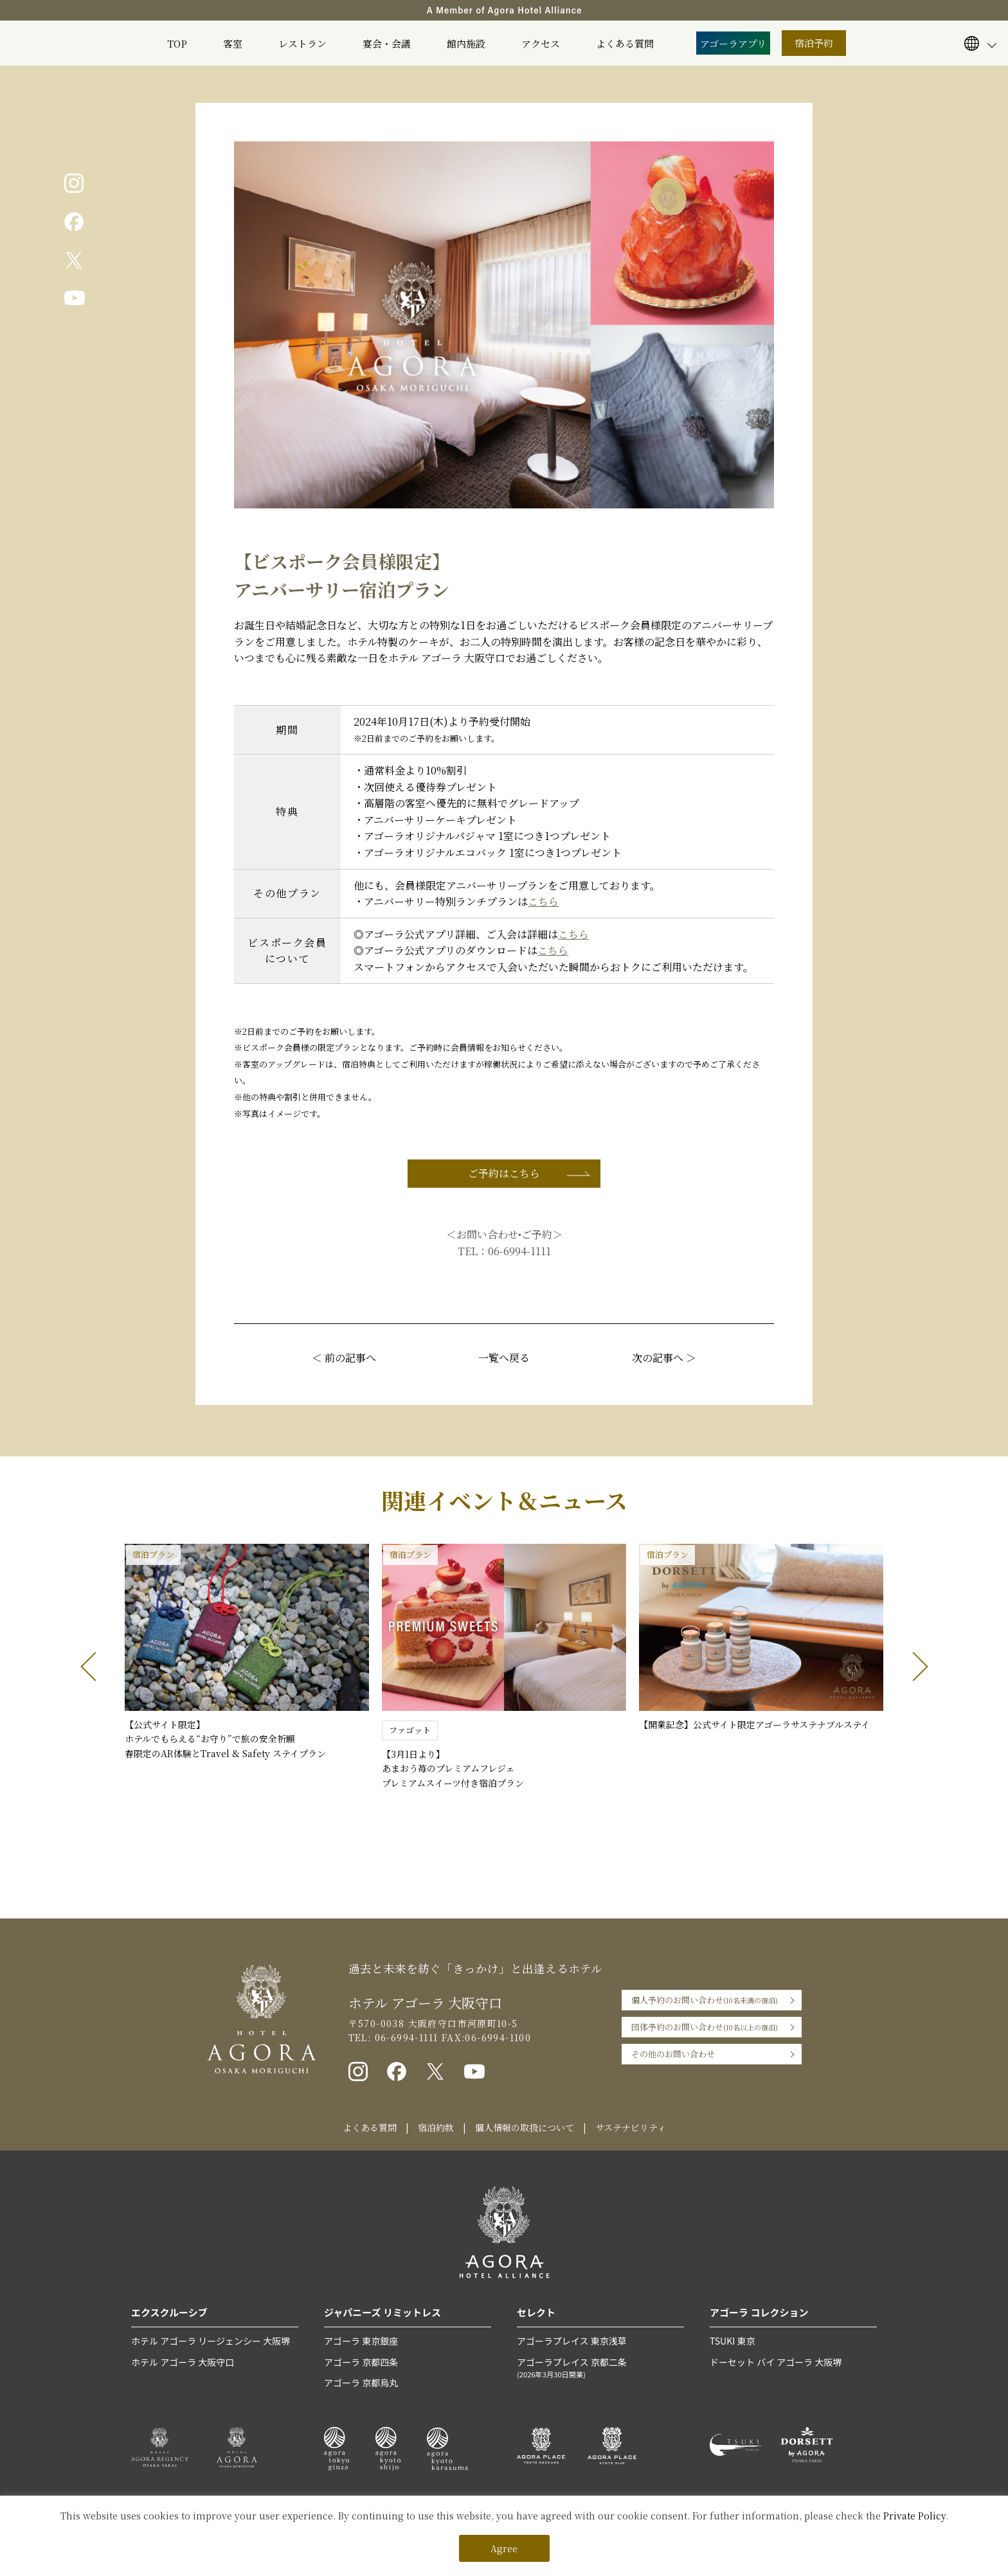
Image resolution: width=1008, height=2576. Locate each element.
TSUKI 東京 (732, 2340)
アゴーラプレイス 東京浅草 (572, 2340)
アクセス (540, 43)
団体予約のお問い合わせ (704, 2027)
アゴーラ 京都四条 (361, 2362)
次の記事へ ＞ (664, 1357)
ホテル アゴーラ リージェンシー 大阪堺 (210, 2340)
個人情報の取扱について (524, 2127)
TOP (177, 43)
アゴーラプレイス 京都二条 (600, 2368)
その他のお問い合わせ (673, 2054)
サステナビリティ (630, 2127)
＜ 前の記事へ (344, 1357)
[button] (95, 1666)
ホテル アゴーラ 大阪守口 (182, 2362)
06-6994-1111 (519, 1251)
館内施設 (466, 43)
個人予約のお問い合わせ (704, 2000)
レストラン (302, 43)
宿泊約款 (436, 2127)
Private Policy (914, 2515)
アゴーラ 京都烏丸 (361, 2382)
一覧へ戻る (504, 1357)
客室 (232, 43)
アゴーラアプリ (733, 43)
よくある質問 (625, 43)
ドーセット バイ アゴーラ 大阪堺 (776, 2362)
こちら (543, 901)
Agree (504, 2548)
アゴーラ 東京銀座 (361, 2340)
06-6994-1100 (498, 2037)
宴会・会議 (387, 43)
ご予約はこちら (504, 1173)
